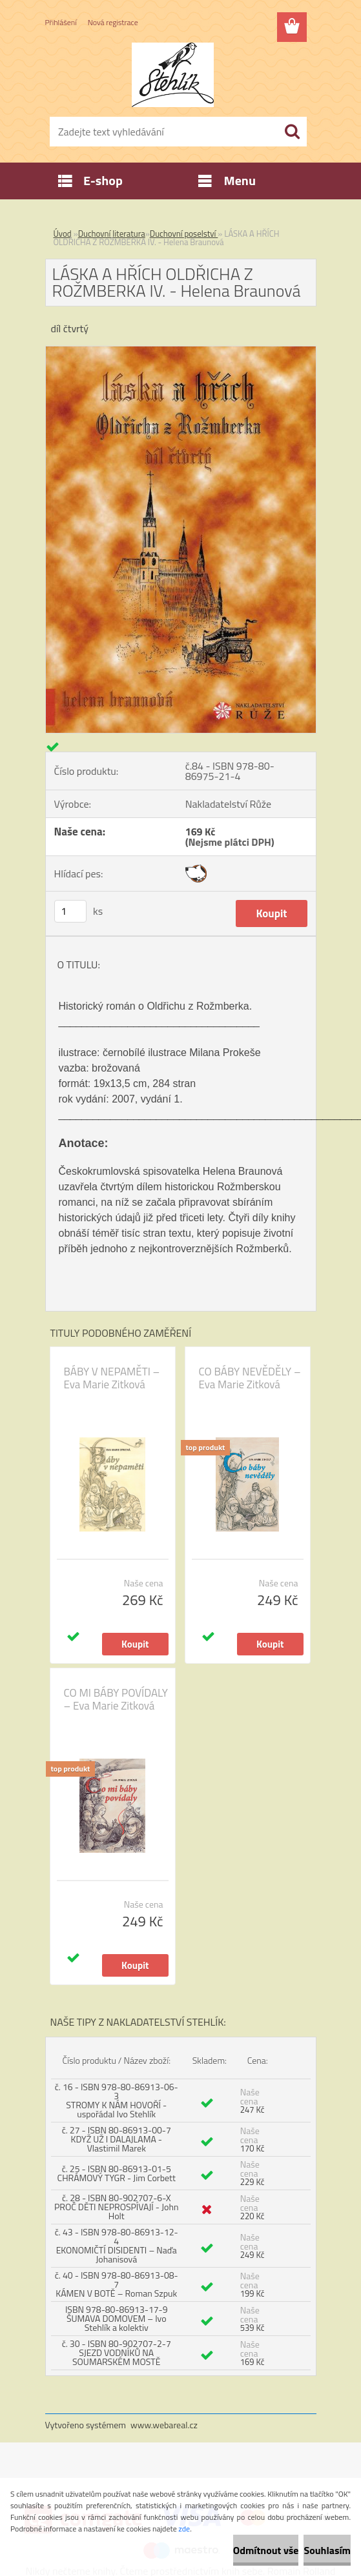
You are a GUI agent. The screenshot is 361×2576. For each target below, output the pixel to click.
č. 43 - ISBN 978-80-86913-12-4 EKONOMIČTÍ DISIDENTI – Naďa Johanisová (116, 2245)
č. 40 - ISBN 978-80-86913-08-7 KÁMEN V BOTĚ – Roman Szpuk (116, 2284)
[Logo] (173, 75)
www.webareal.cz (164, 2424)
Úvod (63, 233)
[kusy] (70, 911)
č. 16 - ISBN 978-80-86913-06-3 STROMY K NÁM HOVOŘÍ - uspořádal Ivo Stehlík (116, 2100)
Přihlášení (61, 22)
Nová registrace (113, 22)
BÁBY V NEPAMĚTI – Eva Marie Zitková (112, 1378)
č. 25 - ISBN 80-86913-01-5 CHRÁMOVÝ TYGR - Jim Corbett (116, 2173)
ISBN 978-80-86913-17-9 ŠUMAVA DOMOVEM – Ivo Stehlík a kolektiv (116, 2318)
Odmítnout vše (266, 2550)
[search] (292, 131)
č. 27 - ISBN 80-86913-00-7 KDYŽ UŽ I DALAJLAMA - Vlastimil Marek (116, 2139)
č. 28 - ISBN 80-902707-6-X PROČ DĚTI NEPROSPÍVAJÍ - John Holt (116, 2206)
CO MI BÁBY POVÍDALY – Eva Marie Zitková (116, 1699)
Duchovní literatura (111, 233)
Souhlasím (327, 2550)
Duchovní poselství (184, 233)
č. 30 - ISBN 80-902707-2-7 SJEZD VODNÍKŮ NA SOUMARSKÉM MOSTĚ (116, 2352)
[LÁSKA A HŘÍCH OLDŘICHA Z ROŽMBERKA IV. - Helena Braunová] (181, 351)
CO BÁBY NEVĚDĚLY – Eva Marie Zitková (250, 1378)
